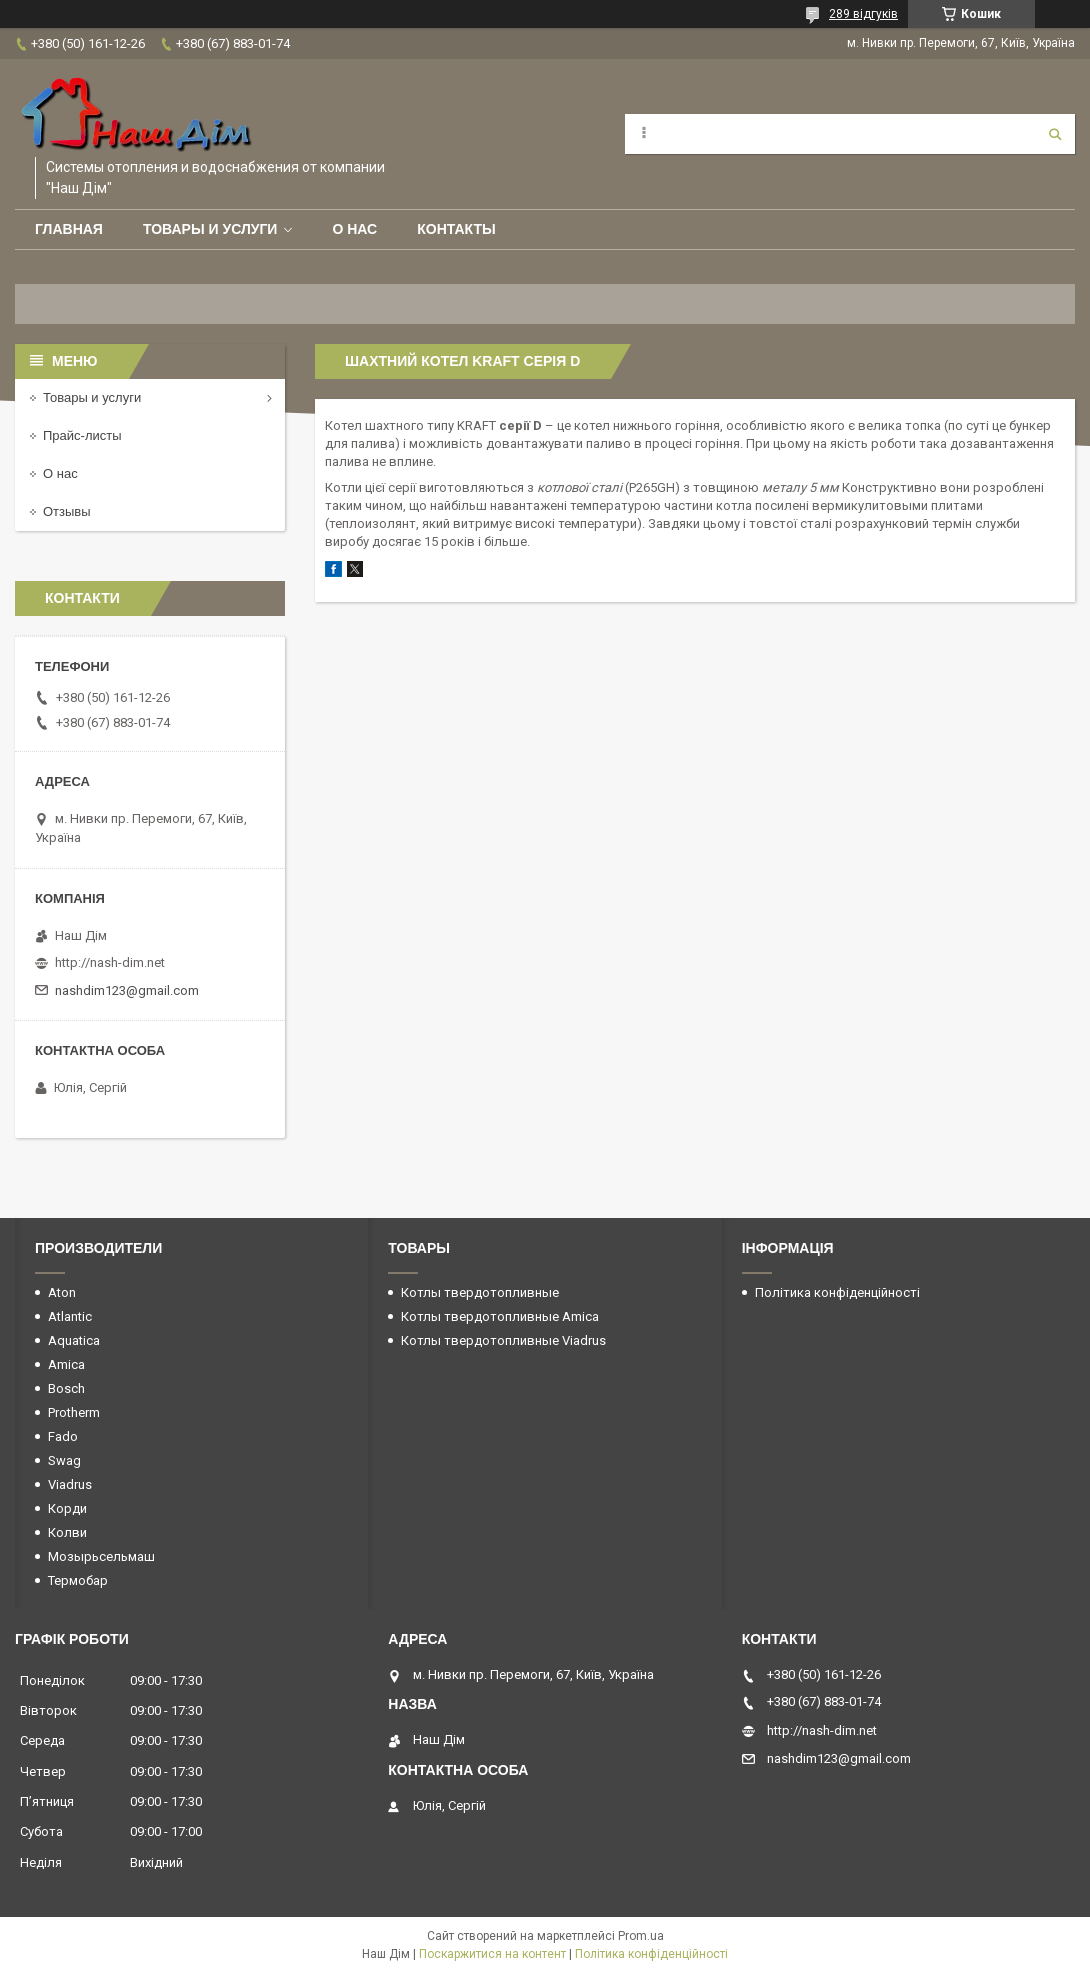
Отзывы (67, 511)
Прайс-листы (82, 435)
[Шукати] (1055, 134)
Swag (64, 1460)
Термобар (78, 1580)
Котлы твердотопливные (480, 1292)
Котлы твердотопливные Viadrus (503, 1340)
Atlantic (70, 1316)
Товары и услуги (210, 229)
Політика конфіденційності (837, 1292)
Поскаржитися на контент (492, 1954)
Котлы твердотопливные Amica (500, 1316)
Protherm (74, 1412)
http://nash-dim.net (110, 962)
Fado (63, 1436)
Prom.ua (641, 1936)
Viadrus (70, 1484)
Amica (66, 1364)
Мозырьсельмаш (101, 1556)
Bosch (66, 1388)
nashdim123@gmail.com (127, 990)
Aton (62, 1292)
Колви (67, 1532)
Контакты (456, 229)
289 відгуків (863, 14)
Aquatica (74, 1340)
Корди (67, 1508)
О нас (354, 229)
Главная (69, 229)
